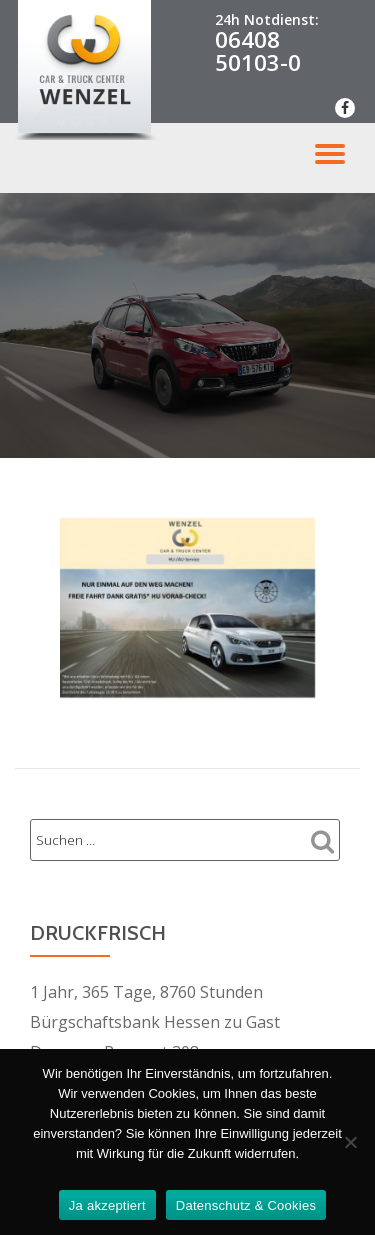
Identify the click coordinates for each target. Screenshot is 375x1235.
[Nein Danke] (350, 1142)
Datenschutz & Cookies (246, 1205)
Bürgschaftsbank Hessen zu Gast (155, 1022)
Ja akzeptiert (107, 1205)
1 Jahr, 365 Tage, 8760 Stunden (146, 992)
